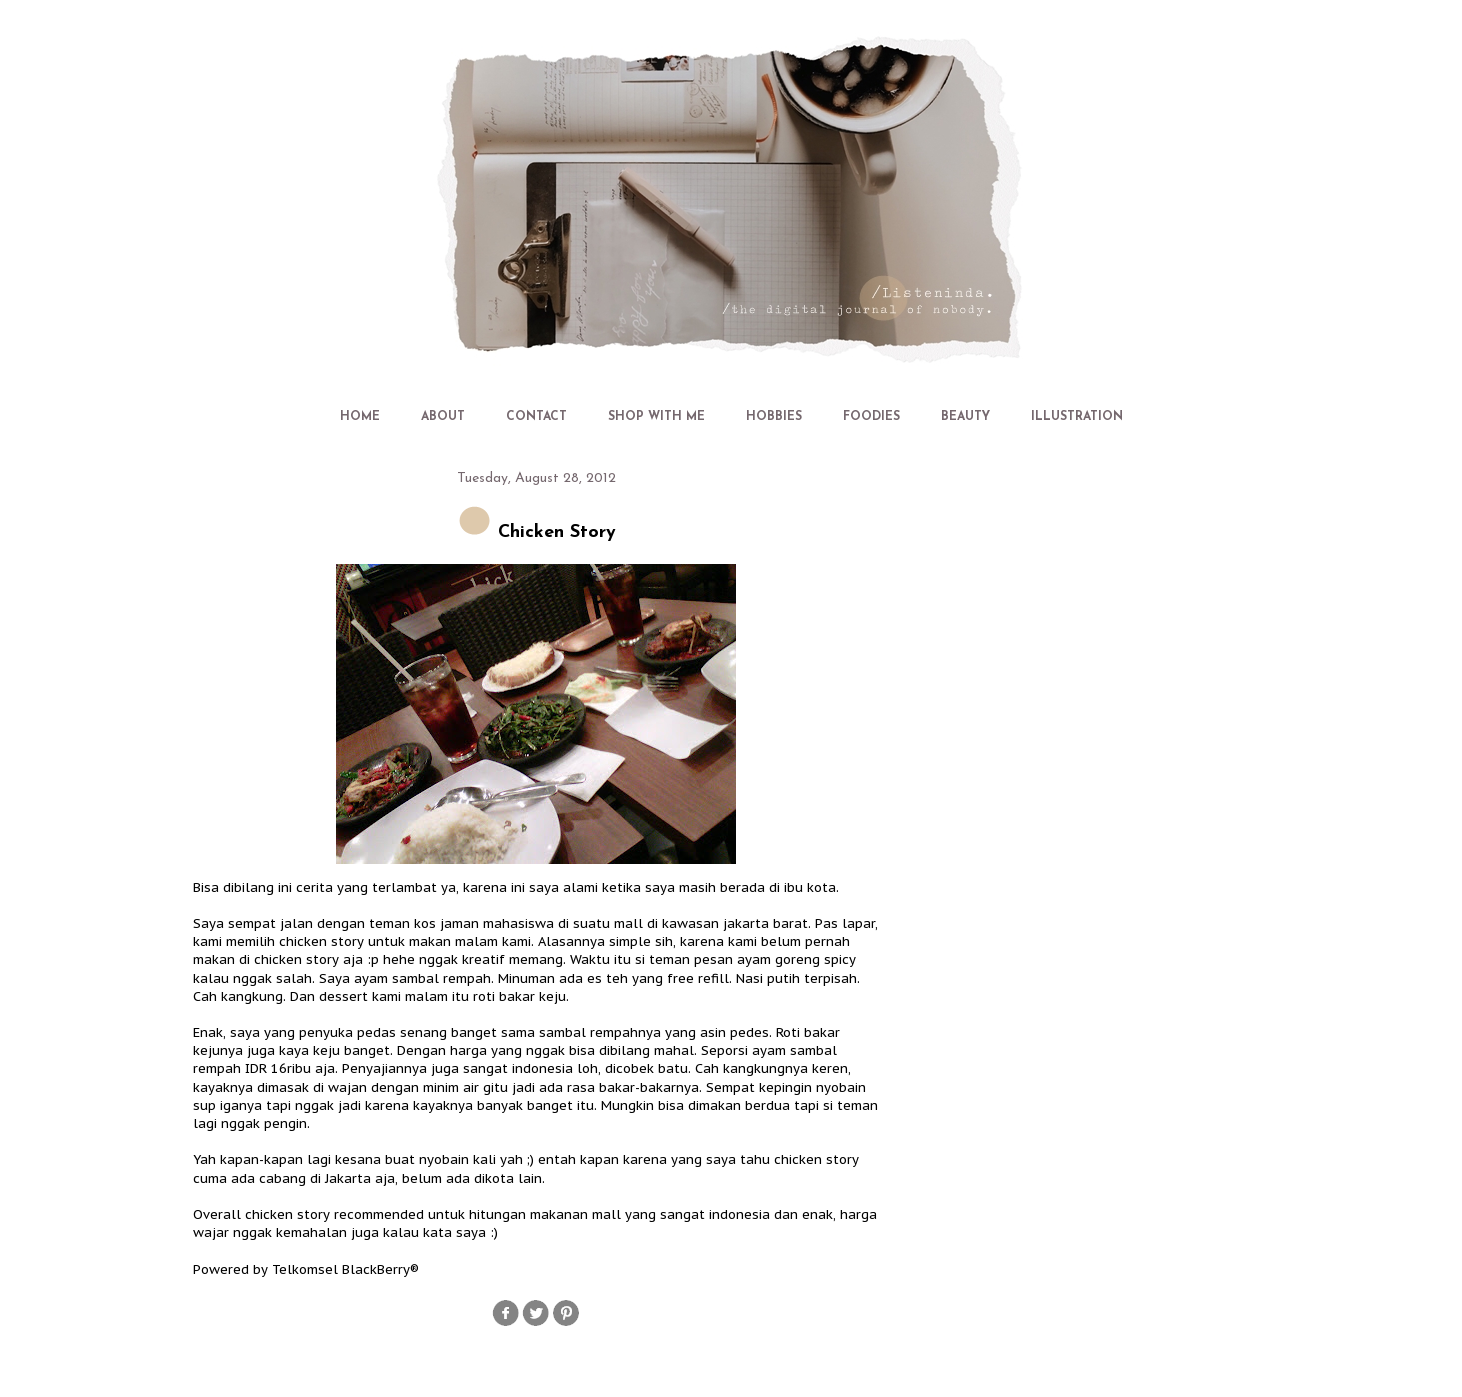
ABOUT (443, 417)
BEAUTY (965, 417)
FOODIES (871, 417)
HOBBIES (774, 417)
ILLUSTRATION (1077, 417)
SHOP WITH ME (656, 417)
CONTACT (536, 417)
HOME (360, 417)
